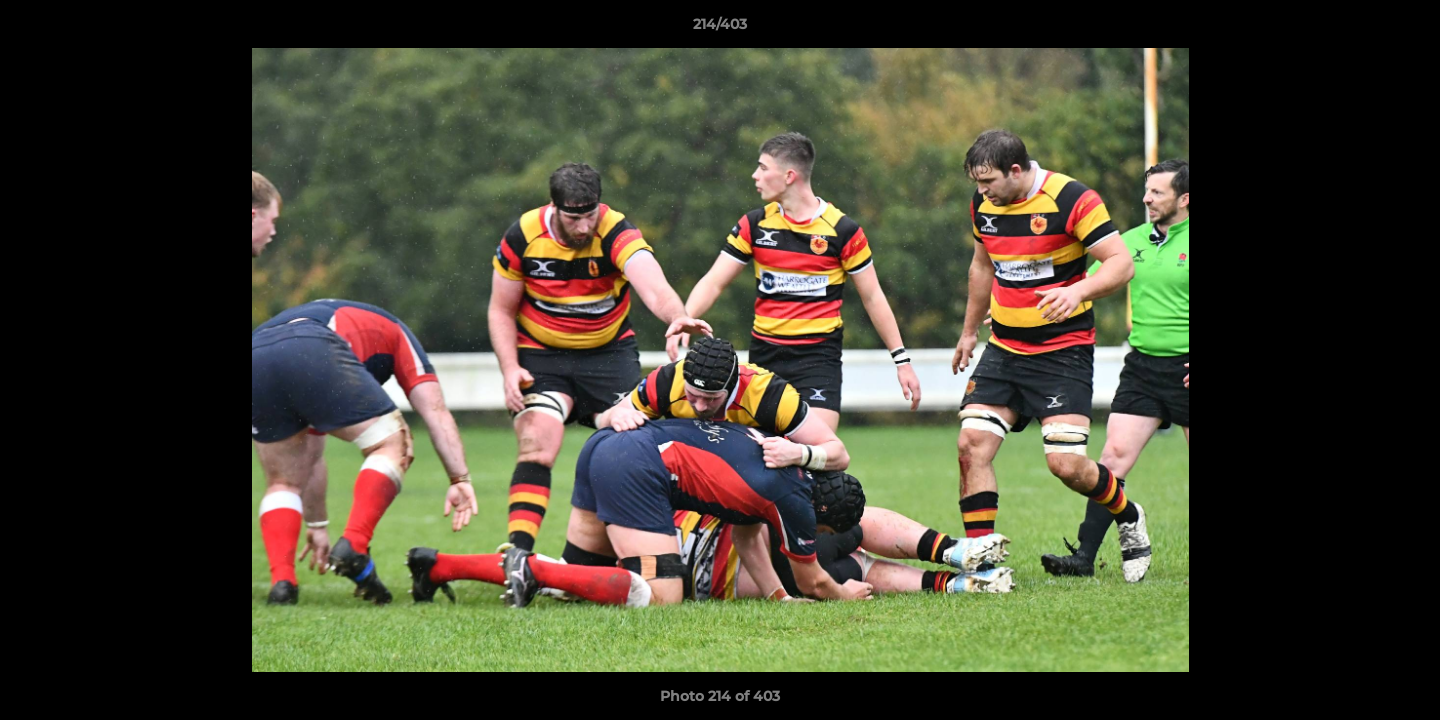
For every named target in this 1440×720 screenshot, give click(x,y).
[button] (1404, 29)
